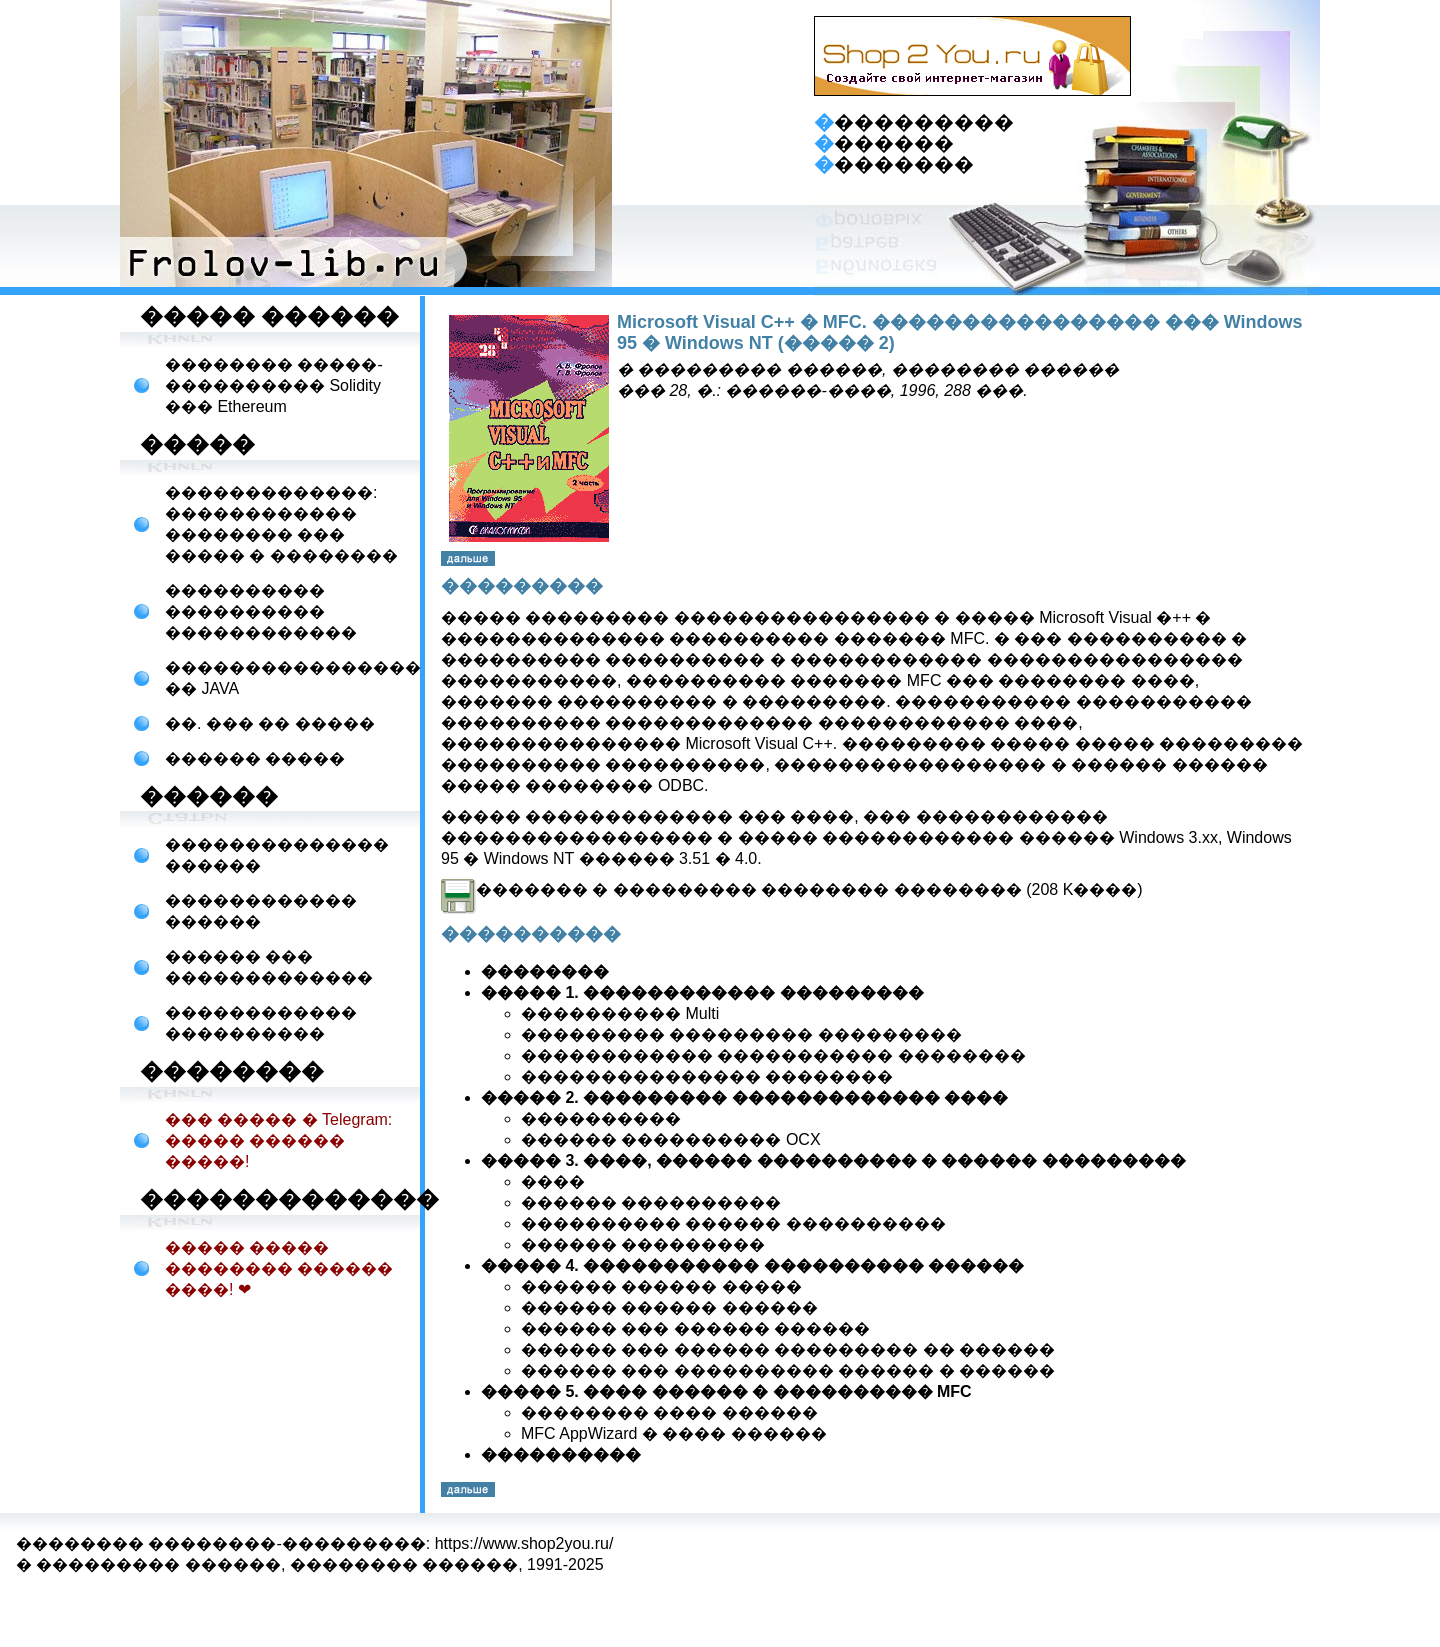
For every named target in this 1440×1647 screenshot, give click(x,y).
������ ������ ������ (669, 1307)
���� (553, 1181)
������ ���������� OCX (671, 1139)
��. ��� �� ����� (270, 723)
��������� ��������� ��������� (741, 1034)
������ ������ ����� (661, 1286)
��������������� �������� (707, 1076)
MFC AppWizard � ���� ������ (674, 1433)
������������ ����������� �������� (773, 1055)
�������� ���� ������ (669, 1412)
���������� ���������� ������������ (261, 611)
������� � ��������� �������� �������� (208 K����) (792, 889)
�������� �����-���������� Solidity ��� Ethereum (274, 385)
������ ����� (255, 758)
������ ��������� (643, 1244)
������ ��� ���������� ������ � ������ (788, 1370)
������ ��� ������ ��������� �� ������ (788, 1349)
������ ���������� (651, 1202)
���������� (601, 1118)
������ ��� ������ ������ (695, 1328)
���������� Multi (620, 1013)
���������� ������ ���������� (733, 1223)
